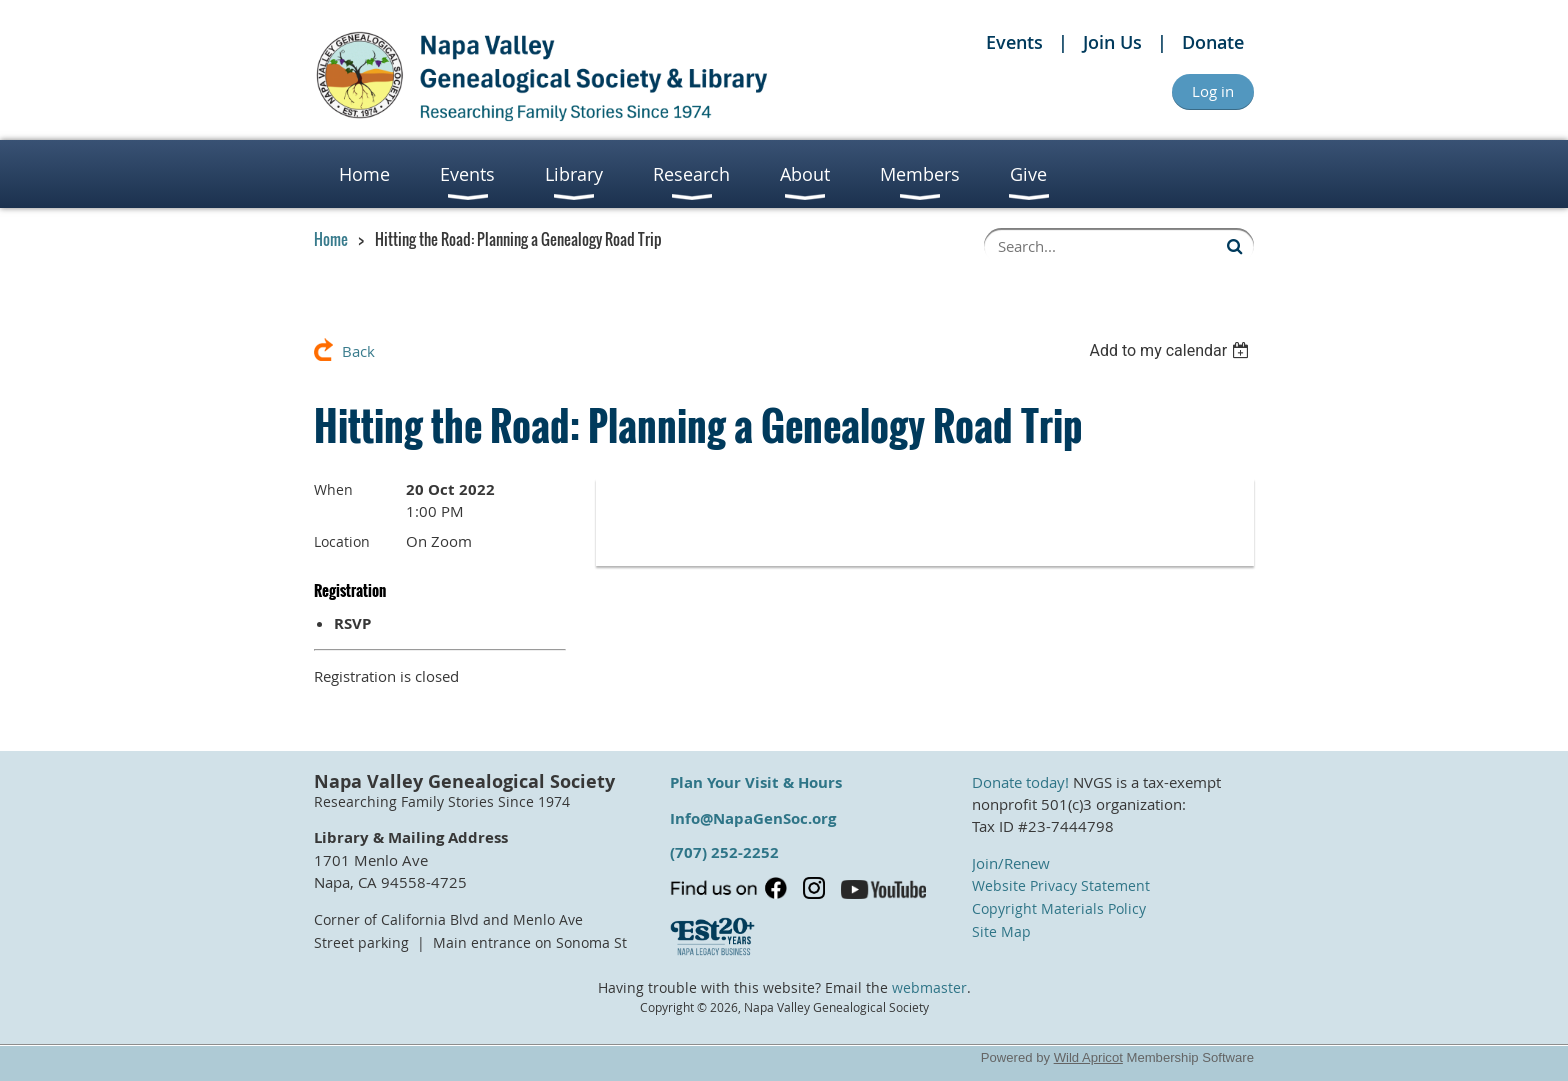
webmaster (929, 988)
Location (342, 541)
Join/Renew (1011, 863)
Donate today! (1020, 782)
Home (331, 239)
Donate (1213, 42)
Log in (1213, 91)
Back (358, 351)
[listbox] (1171, 350)
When (333, 489)
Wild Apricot (1088, 1057)
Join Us (1112, 42)
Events (1014, 42)
